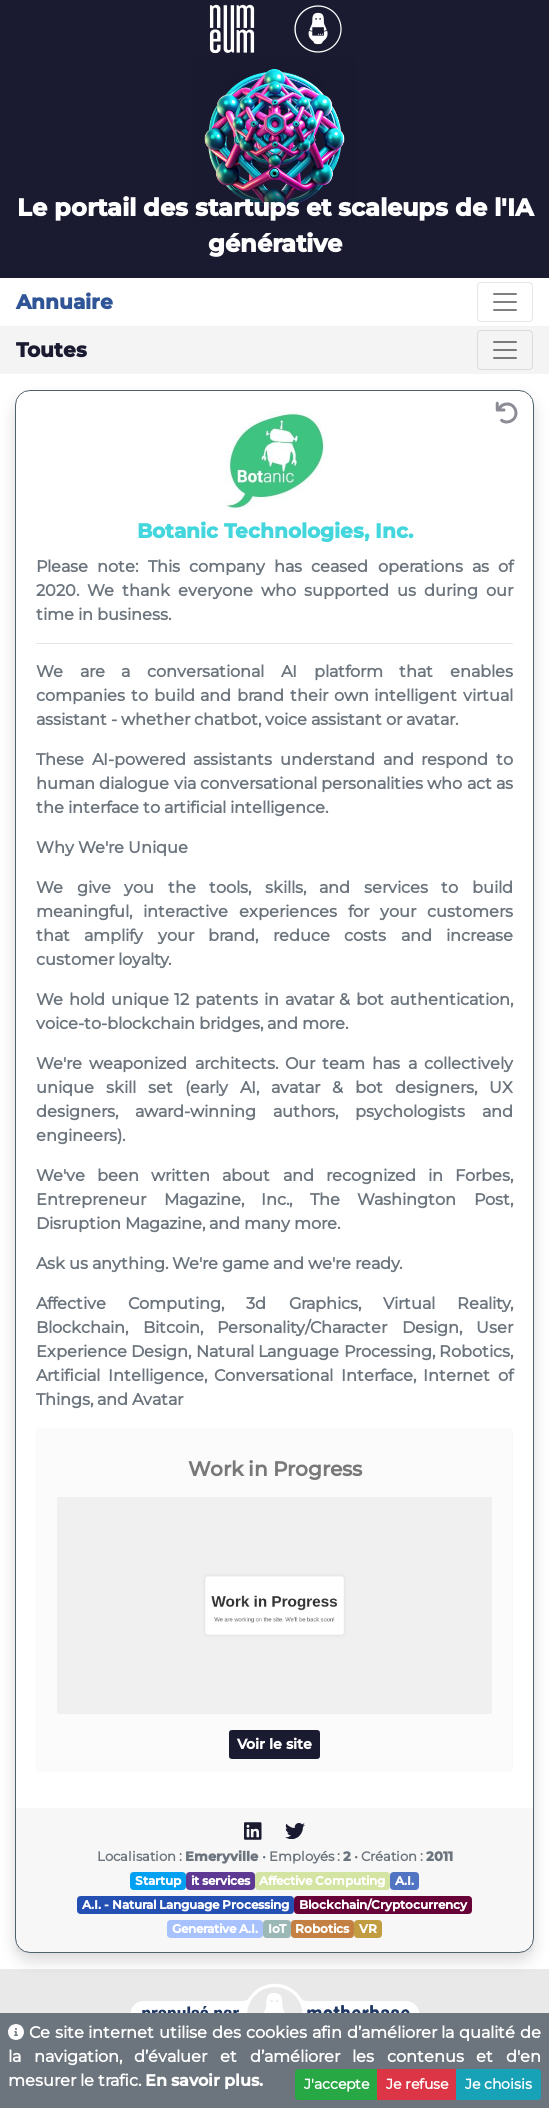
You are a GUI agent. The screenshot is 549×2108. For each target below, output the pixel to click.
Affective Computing (322, 1880)
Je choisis (498, 2084)
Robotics (322, 1928)
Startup (158, 1880)
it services (220, 1880)
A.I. (404, 1880)
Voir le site (274, 1744)
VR (368, 1928)
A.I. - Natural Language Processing (185, 1904)
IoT (277, 1928)
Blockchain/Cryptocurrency (383, 1904)
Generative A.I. (215, 1928)
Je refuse (417, 2084)
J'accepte (336, 2084)
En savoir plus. (204, 2080)
